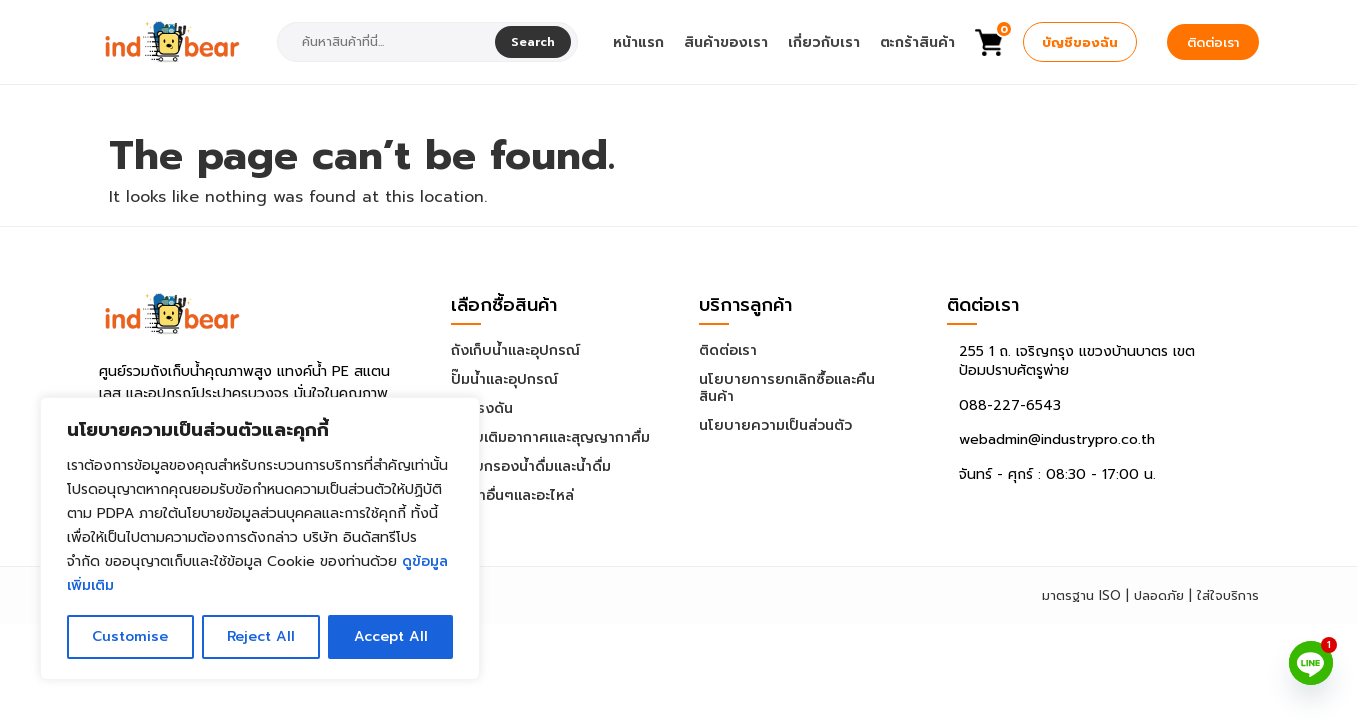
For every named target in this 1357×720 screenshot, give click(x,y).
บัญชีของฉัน (1080, 42)
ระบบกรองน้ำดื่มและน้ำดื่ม (531, 466)
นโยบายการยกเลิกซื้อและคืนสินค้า (787, 388)
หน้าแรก (638, 42)
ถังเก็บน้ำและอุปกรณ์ (515, 350)
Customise (130, 636)
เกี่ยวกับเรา (824, 42)
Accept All (390, 636)
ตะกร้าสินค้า (917, 42)
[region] (260, 539)
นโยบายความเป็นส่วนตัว (775, 425)
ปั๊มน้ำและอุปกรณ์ (504, 379)
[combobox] (387, 42)
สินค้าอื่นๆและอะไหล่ (512, 495)
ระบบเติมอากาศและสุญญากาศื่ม (550, 437)
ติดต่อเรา (1213, 42)
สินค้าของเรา (726, 42)
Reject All (260, 636)
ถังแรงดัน (482, 408)
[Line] (1311, 663)
